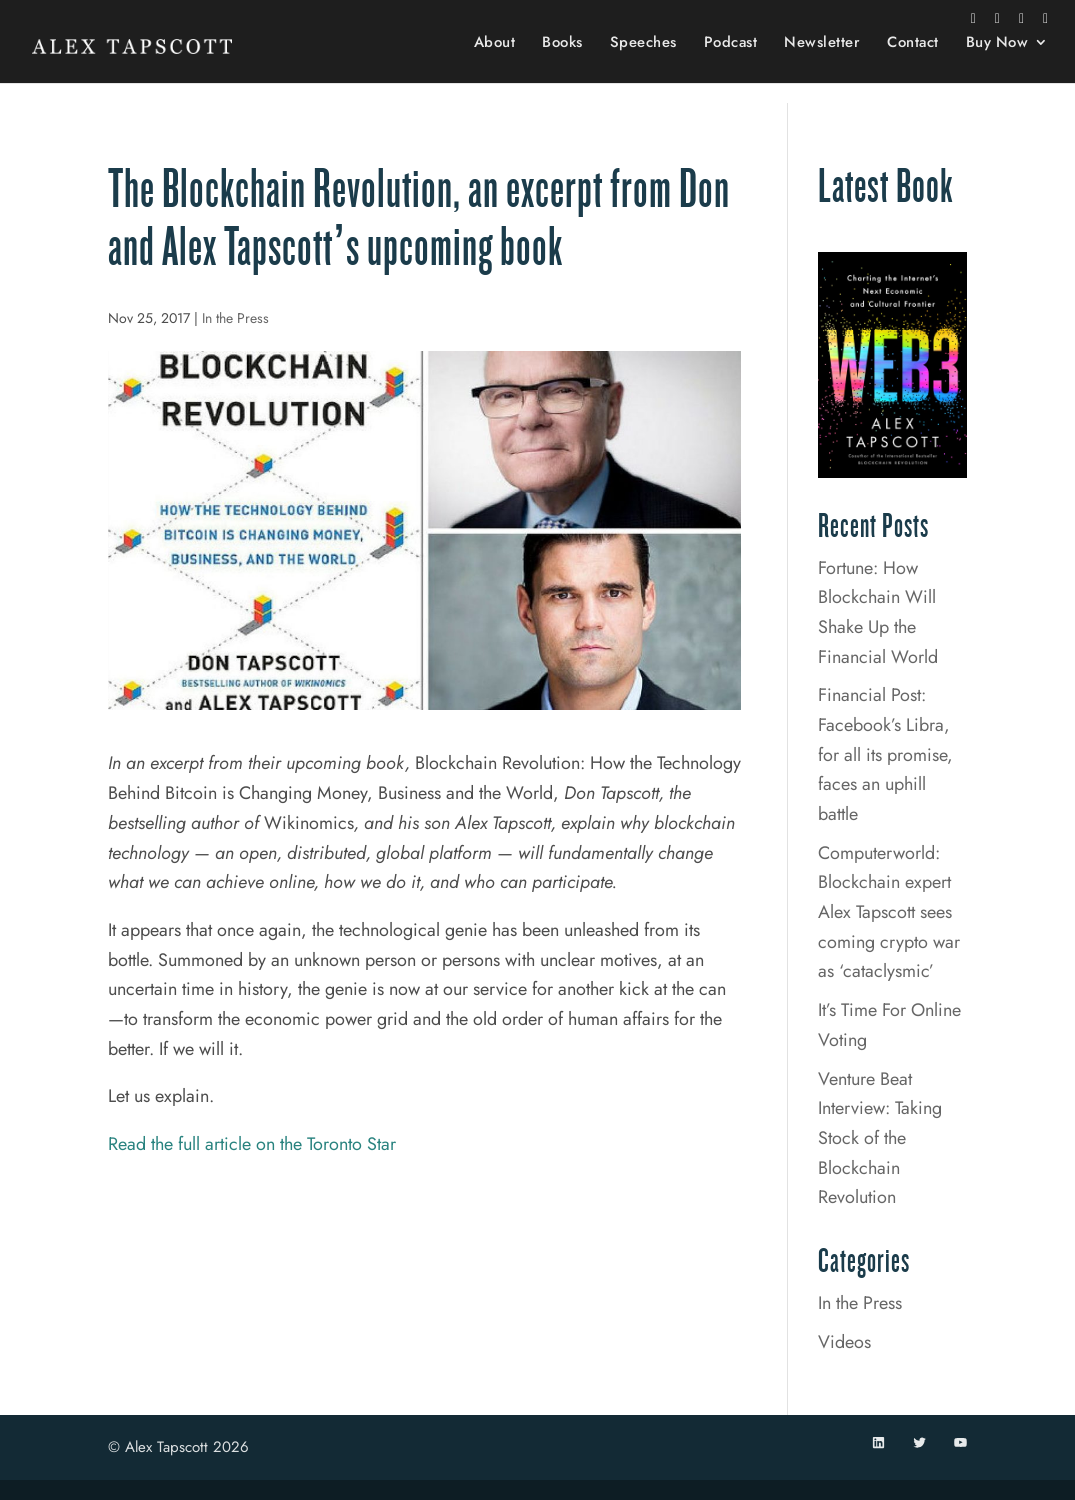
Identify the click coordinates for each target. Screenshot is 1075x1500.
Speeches (643, 64)
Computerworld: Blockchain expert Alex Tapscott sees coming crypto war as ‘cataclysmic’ (889, 912)
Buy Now (997, 64)
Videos (844, 1342)
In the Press (235, 318)
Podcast (731, 64)
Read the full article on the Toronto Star (252, 1144)
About (495, 64)
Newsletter (822, 64)
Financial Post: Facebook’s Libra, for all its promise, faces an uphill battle (885, 754)
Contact (913, 64)
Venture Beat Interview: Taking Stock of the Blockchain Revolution (880, 1138)
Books (562, 64)
